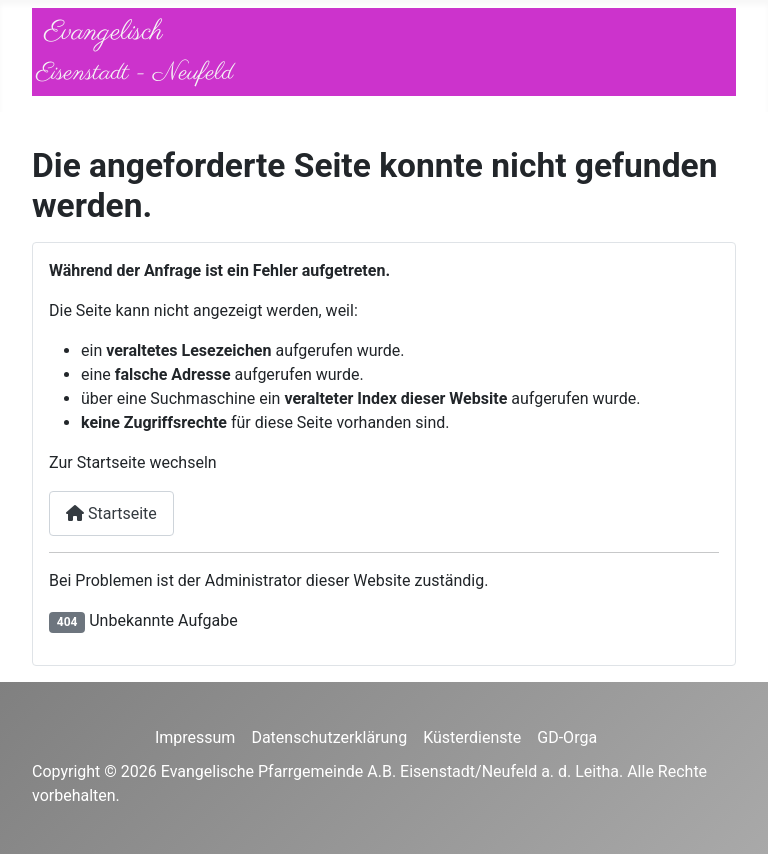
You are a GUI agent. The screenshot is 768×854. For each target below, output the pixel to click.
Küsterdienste (472, 737)
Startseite (111, 513)
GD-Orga (567, 737)
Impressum (195, 737)
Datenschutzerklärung (329, 737)
